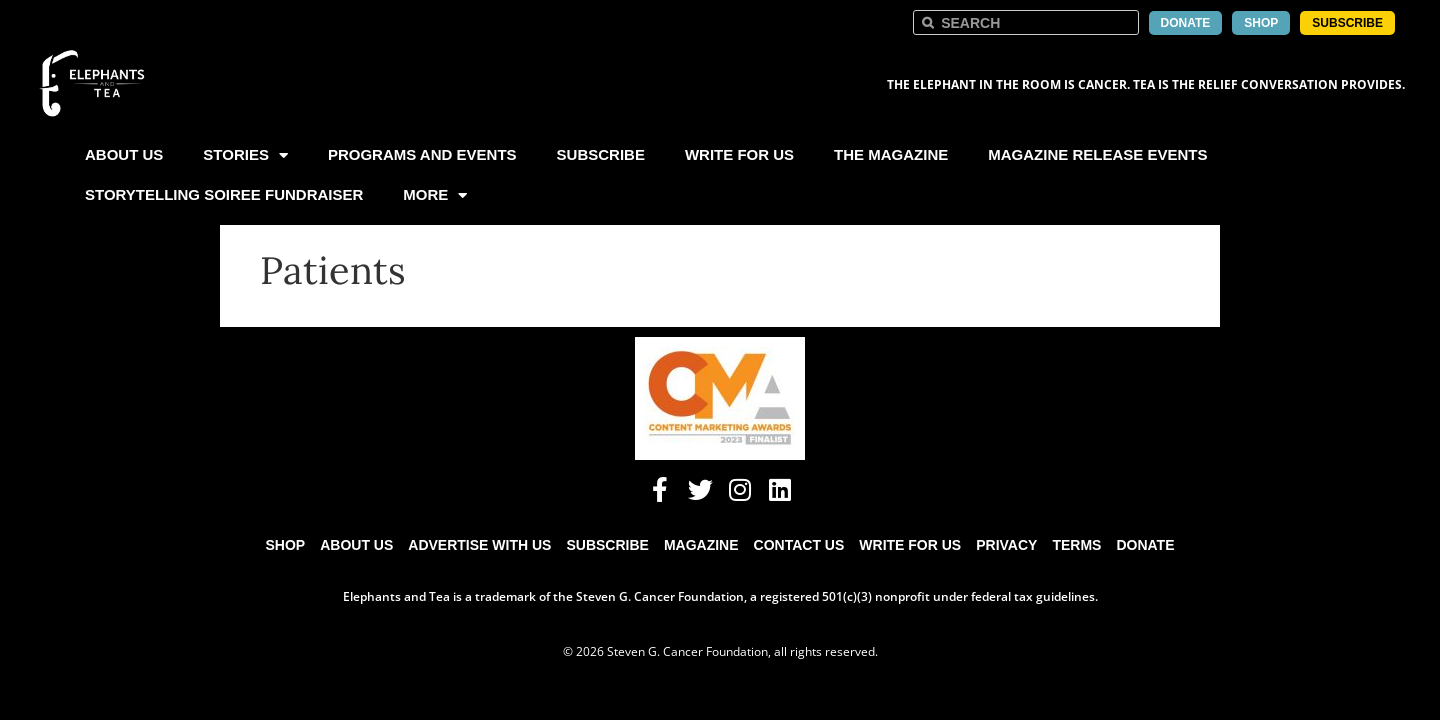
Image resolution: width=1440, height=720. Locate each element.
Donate (1145, 545)
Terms (1076, 545)
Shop (286, 545)
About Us (124, 154)
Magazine (701, 545)
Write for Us (910, 545)
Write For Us (739, 154)
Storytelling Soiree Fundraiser (224, 194)
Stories (245, 155)
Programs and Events (422, 154)
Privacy (1006, 545)
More (435, 195)
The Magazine (891, 154)
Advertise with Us (479, 545)
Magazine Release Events (1097, 154)
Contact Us (799, 545)
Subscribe (601, 154)
